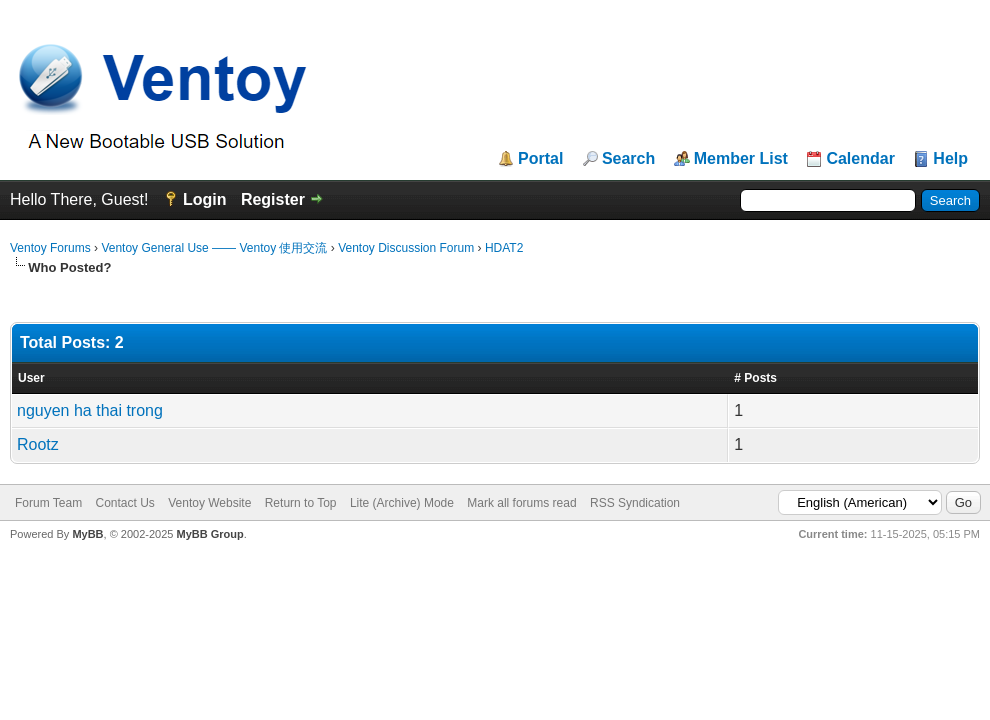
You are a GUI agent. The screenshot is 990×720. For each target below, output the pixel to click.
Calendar (860, 159)
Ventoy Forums (50, 248)
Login (205, 199)
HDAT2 (504, 248)
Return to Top (301, 503)
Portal (540, 159)
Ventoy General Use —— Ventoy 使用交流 (214, 248)
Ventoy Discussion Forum (406, 248)
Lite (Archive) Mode (402, 503)
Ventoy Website (209, 503)
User (31, 378)
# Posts (755, 378)
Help (950, 159)
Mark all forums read (521, 503)
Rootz (38, 444)
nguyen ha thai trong (90, 410)
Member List (741, 159)
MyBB (87, 534)
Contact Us (124, 503)
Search (628, 159)
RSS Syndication (635, 503)
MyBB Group (209, 534)
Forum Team (48, 503)
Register (273, 199)
